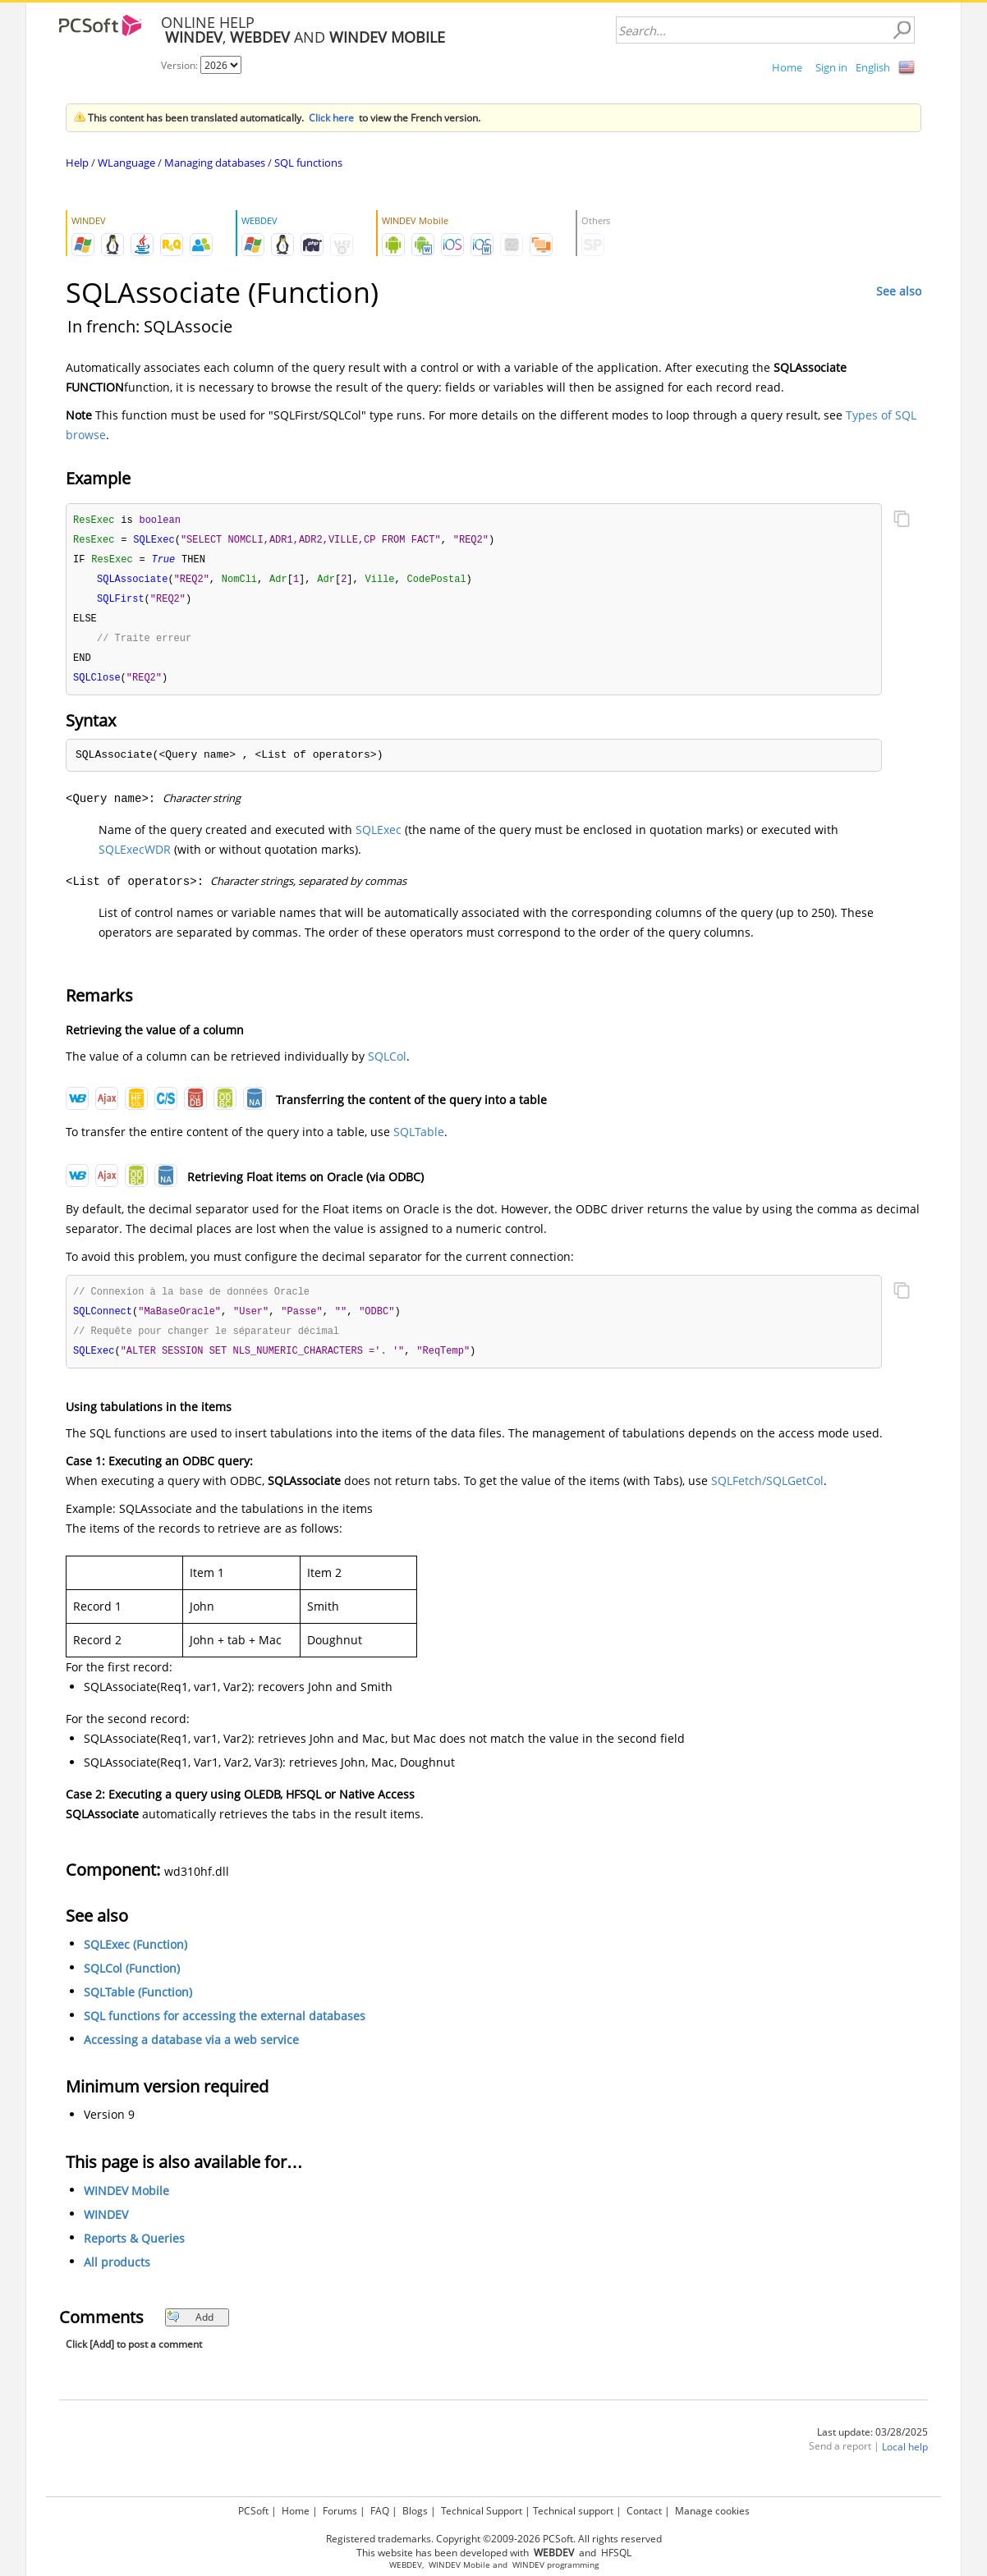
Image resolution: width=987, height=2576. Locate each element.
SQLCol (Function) (132, 1979)
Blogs (415, 2511)
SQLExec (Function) (135, 1955)
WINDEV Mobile (126, 2201)
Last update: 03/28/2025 (872, 2443)
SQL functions (308, 162)
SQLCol (387, 1063)
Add (190, 2328)
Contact (644, 2511)
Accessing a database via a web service (191, 2050)
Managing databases (214, 162)
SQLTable (418, 1139)
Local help (905, 2457)
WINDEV (106, 2225)
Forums (340, 2511)
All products (117, 2272)
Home (787, 67)
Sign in (831, 67)
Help (77, 162)
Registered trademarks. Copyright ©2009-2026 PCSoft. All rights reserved (494, 2539)
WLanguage (126, 162)
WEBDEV (405, 2565)
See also (898, 291)
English (873, 67)
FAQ (379, 2511)
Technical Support (481, 2511)
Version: (180, 65)
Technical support (573, 2511)
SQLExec (379, 837)
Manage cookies (712, 2511)
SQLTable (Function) (138, 2002)
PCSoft (253, 2511)
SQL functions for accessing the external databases (224, 2026)
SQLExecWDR (135, 856)
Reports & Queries (134, 2249)
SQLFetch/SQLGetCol (767, 1491)
